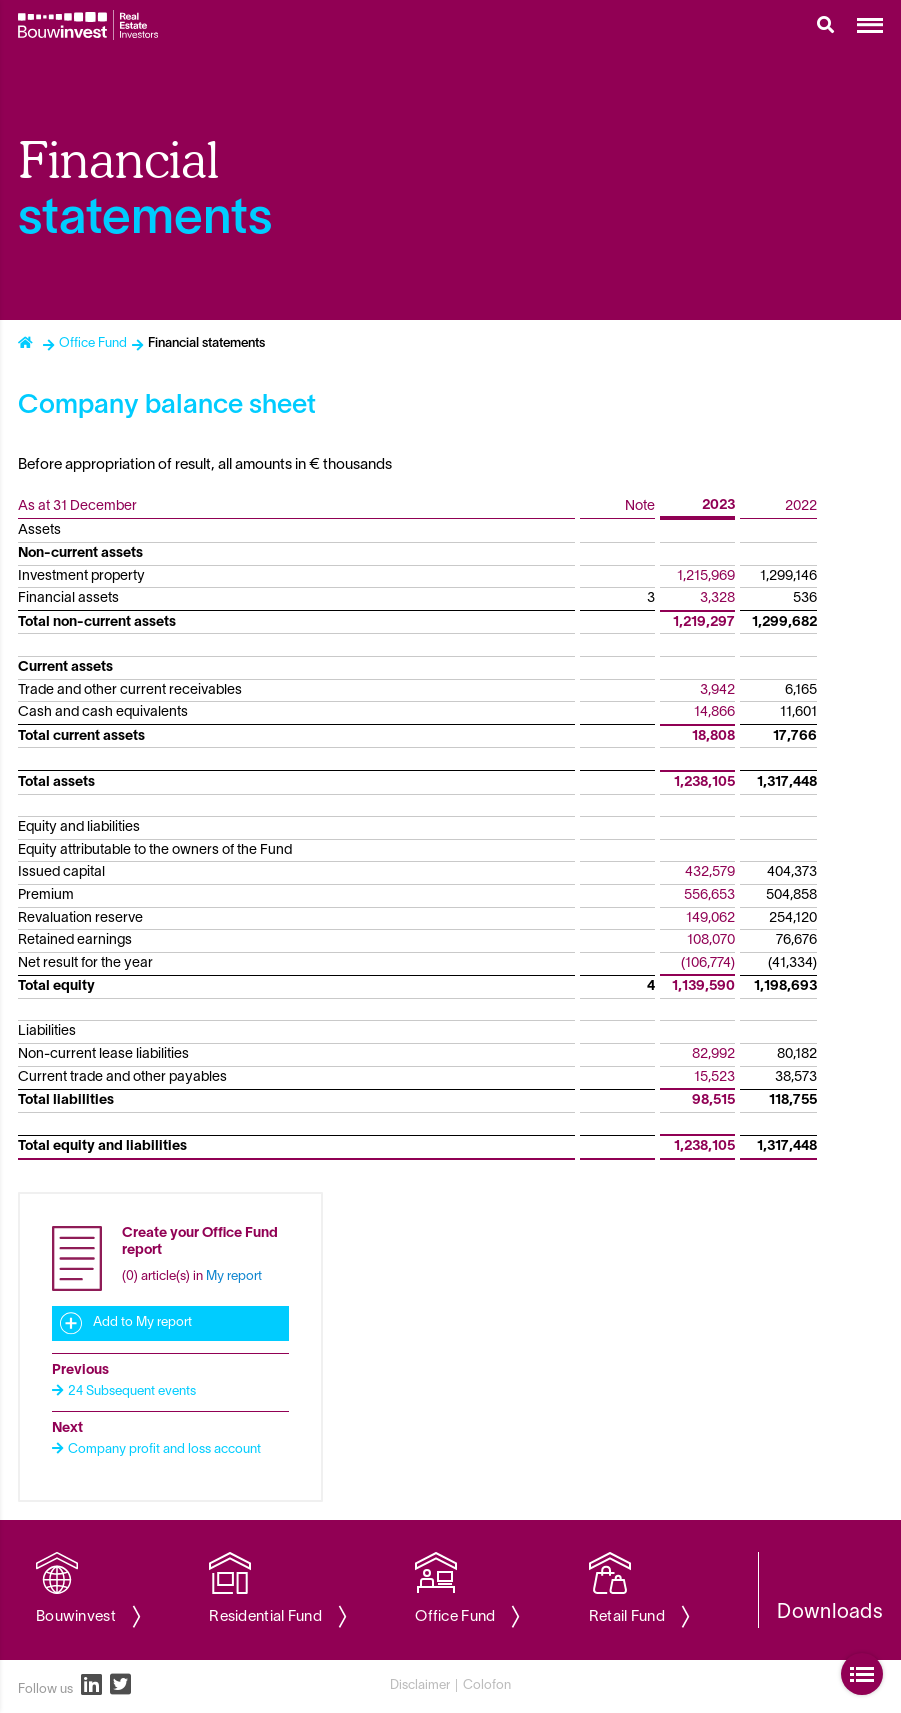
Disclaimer (420, 1686)
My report (234, 1277)
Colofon (487, 1686)
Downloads (830, 1613)
